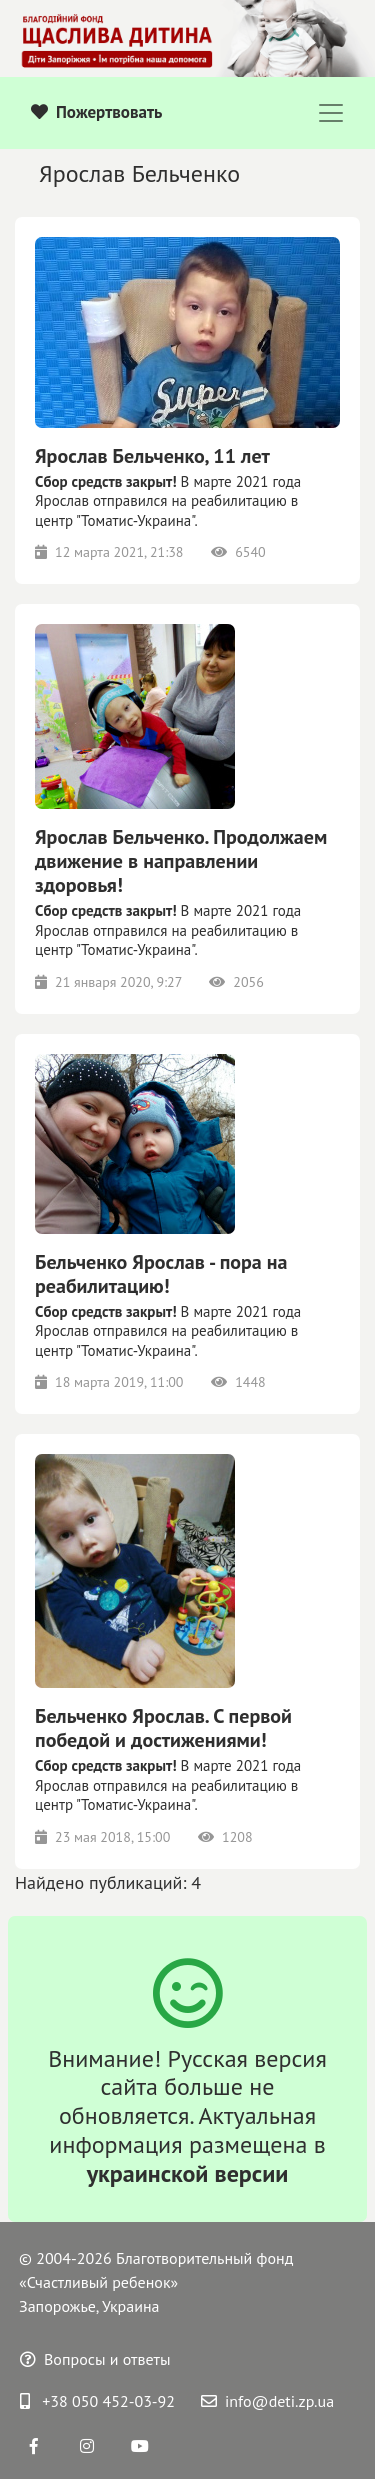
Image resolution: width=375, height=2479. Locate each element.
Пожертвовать (96, 112)
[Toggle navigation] (331, 113)
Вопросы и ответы (95, 2359)
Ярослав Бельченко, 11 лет (152, 456)
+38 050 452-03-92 (97, 2401)
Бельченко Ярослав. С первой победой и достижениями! (163, 1728)
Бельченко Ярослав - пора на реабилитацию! (161, 1274)
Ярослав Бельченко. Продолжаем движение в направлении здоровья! (181, 861)
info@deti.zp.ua (267, 2401)
